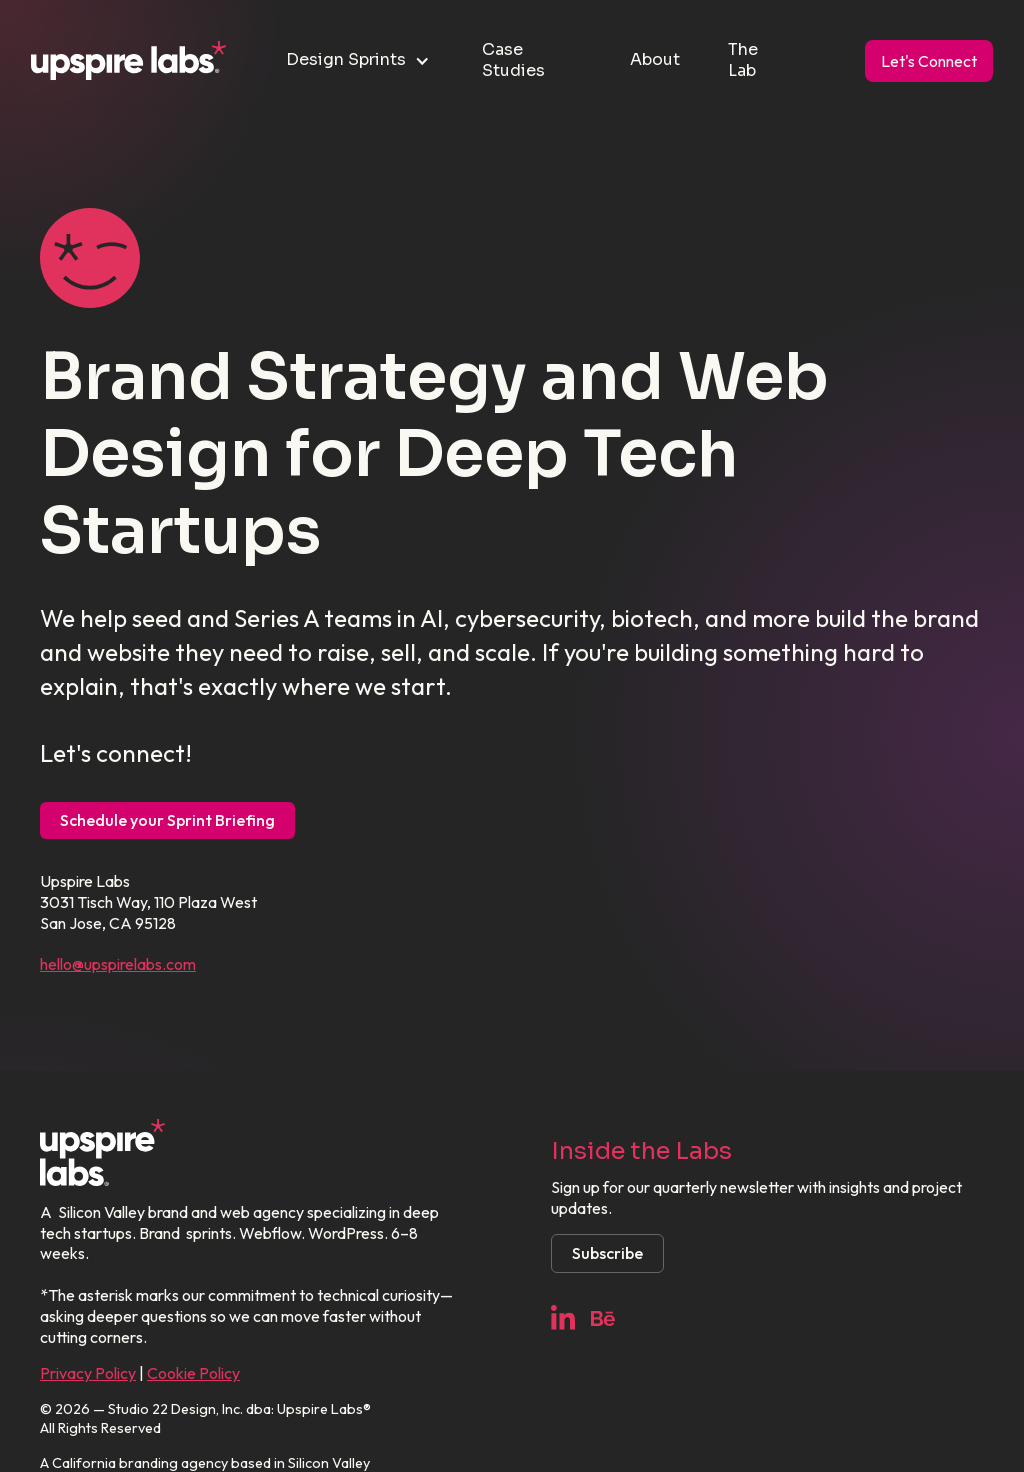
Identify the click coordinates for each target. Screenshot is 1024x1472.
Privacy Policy (88, 1373)
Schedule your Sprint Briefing (167, 820)
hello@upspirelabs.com (118, 964)
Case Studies (513, 60)
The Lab (743, 60)
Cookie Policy (193, 1373)
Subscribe (607, 1253)
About (655, 59)
